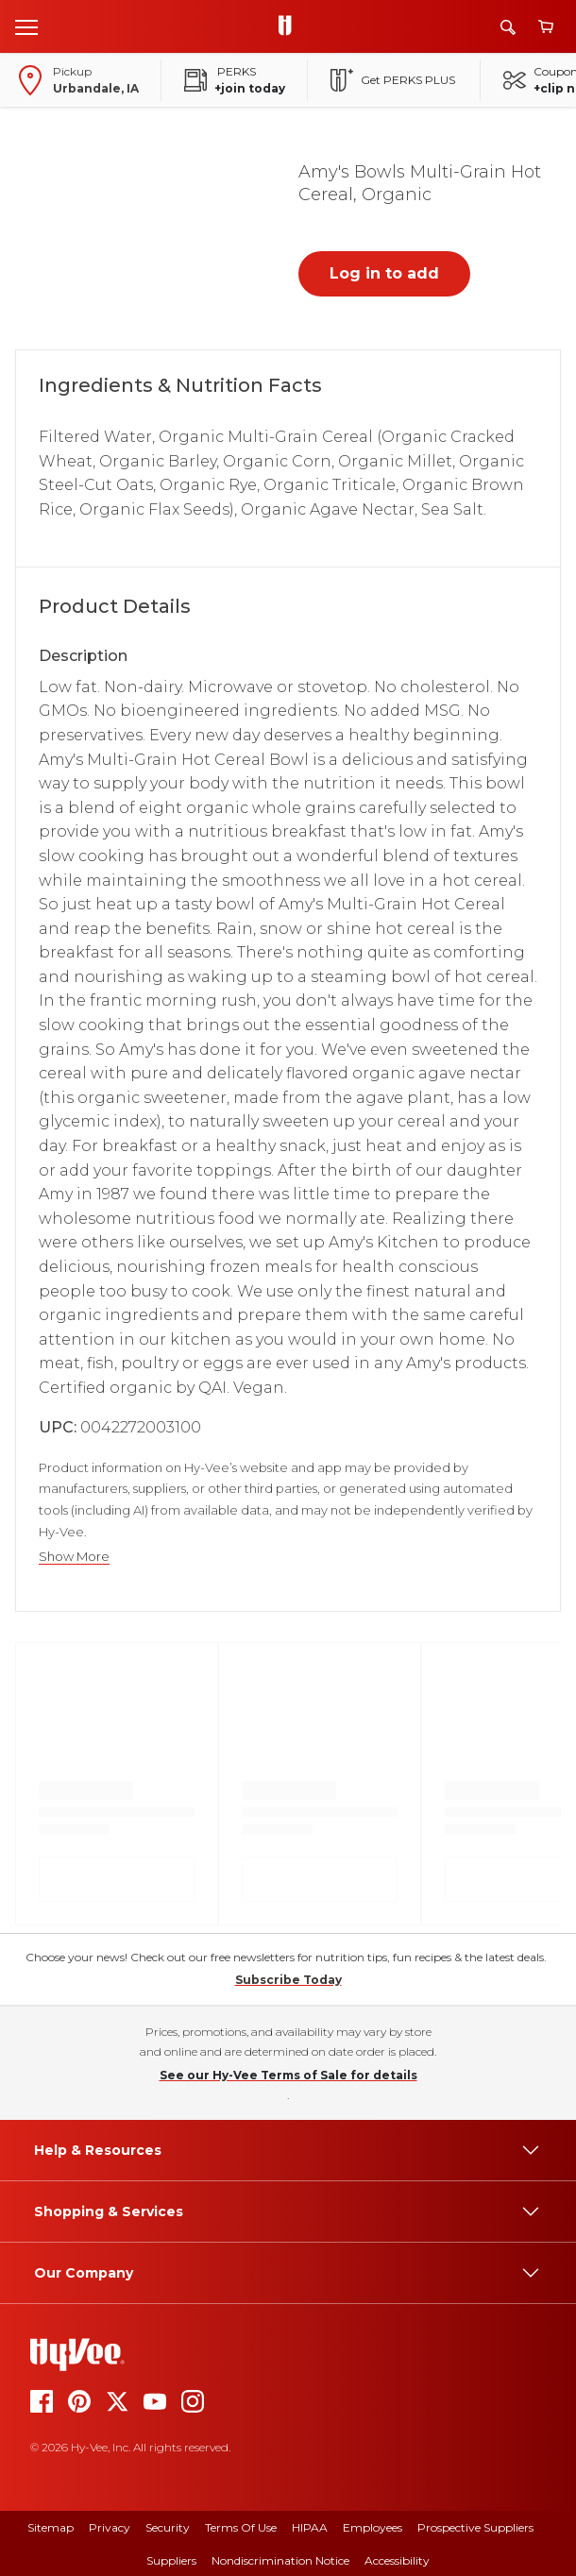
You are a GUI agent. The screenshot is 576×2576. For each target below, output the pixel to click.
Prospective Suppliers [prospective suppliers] (475, 2527)
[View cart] (546, 26)
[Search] (508, 26)
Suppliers (171, 2560)
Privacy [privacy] (109, 2527)
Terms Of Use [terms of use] (241, 2527)
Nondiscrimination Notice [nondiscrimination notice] (280, 2560)
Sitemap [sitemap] (50, 2527)
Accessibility (397, 2560)
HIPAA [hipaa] (310, 2527)
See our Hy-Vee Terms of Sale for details (288, 2075)
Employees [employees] (372, 2527)
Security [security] (167, 2527)
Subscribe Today (288, 1980)
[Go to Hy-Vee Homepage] (290, 26)
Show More (74, 1557)
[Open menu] (26, 26)
